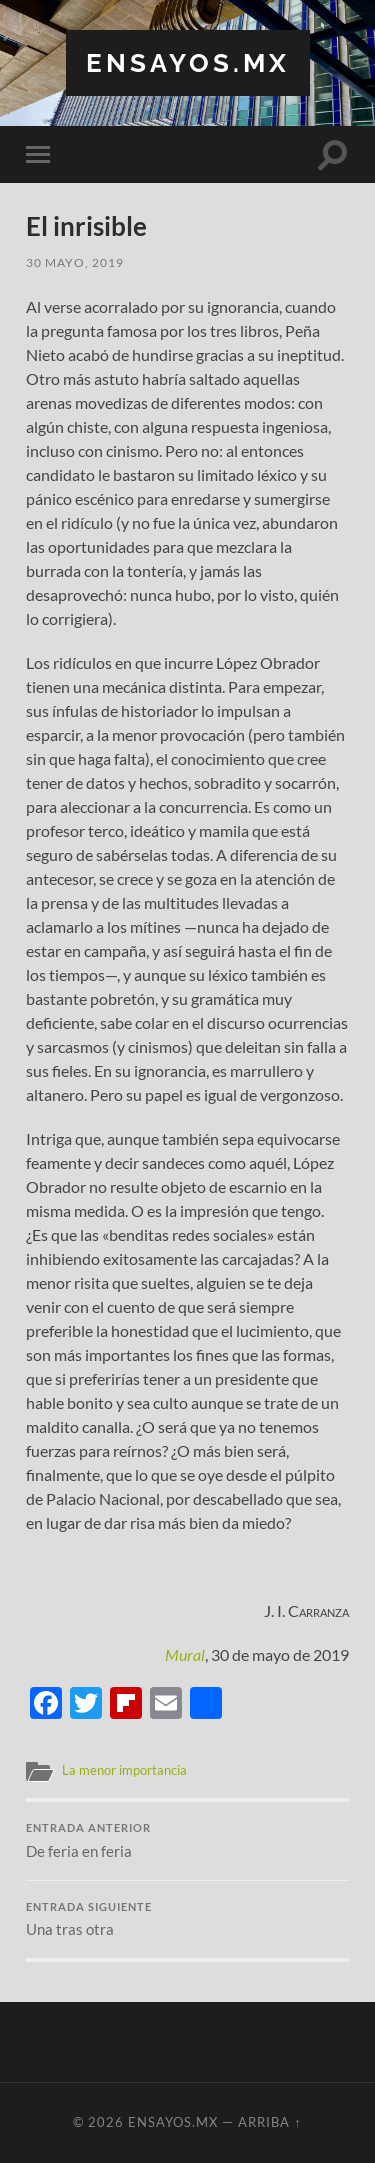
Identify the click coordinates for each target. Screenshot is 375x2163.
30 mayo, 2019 (75, 262)
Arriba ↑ (269, 2122)
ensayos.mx (188, 62)
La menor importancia (124, 1770)
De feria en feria (187, 1841)
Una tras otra (187, 1920)
